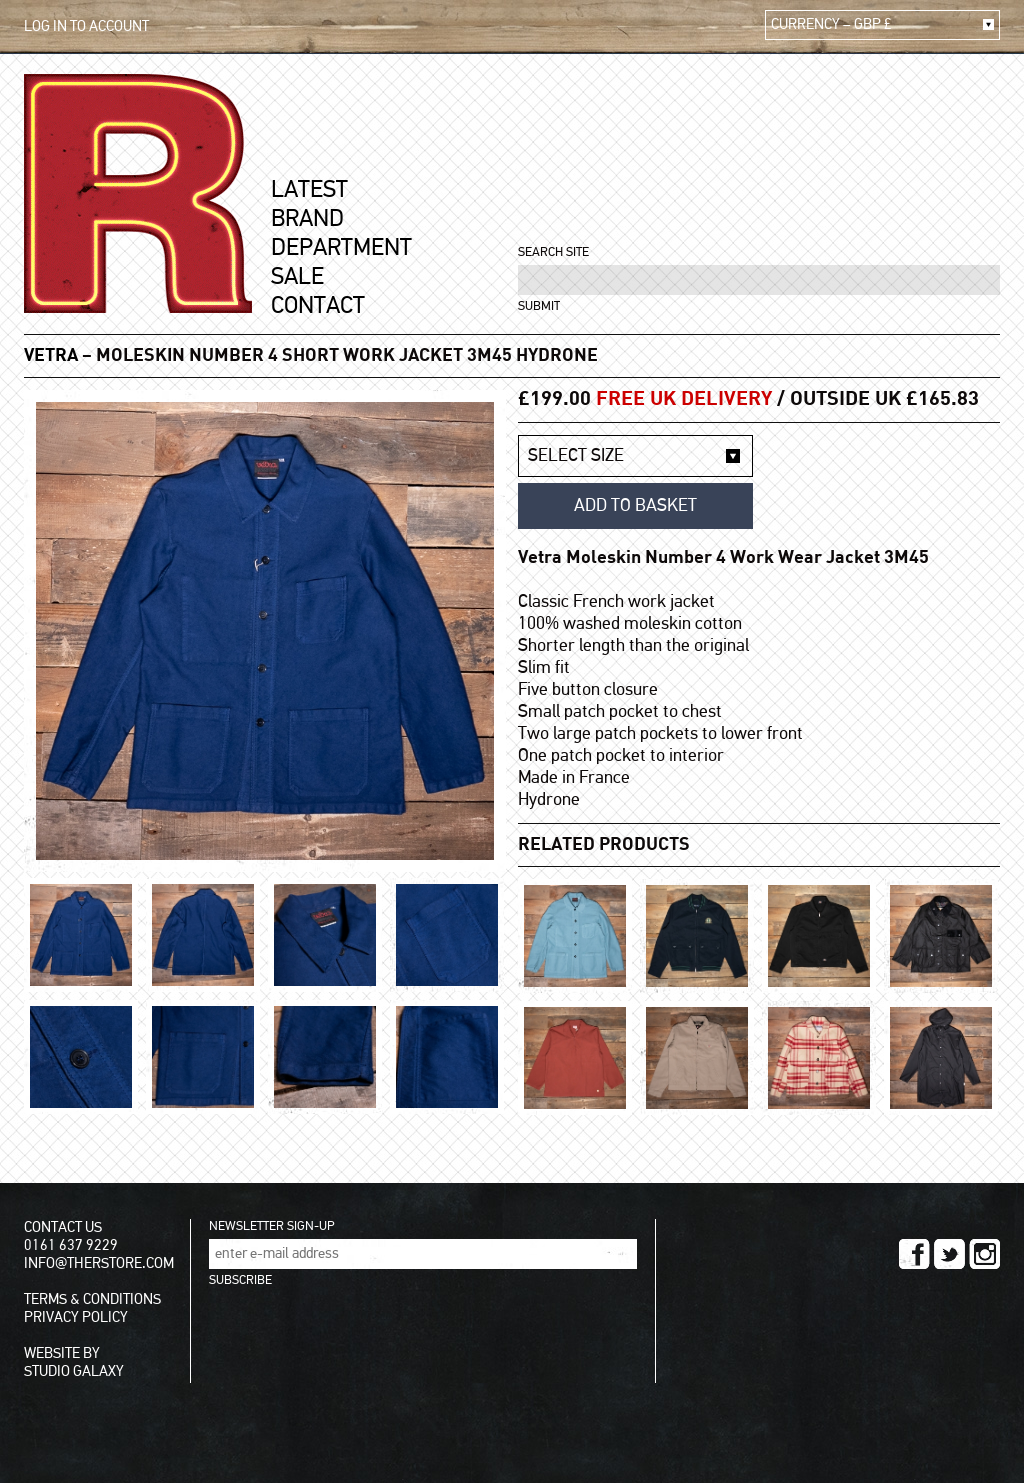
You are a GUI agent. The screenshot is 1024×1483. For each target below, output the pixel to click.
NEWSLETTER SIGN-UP (271, 1226)
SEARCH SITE (553, 252)
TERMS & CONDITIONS (92, 1299)
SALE (297, 277)
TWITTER (949, 1254)
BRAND (307, 219)
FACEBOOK (914, 1254)
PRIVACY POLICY (76, 1317)
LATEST (309, 190)
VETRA (51, 356)
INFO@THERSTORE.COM (99, 1263)
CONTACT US (63, 1227)
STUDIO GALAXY (74, 1371)
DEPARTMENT (341, 248)
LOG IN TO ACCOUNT (86, 26)
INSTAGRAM (984, 1254)
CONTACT (318, 306)
